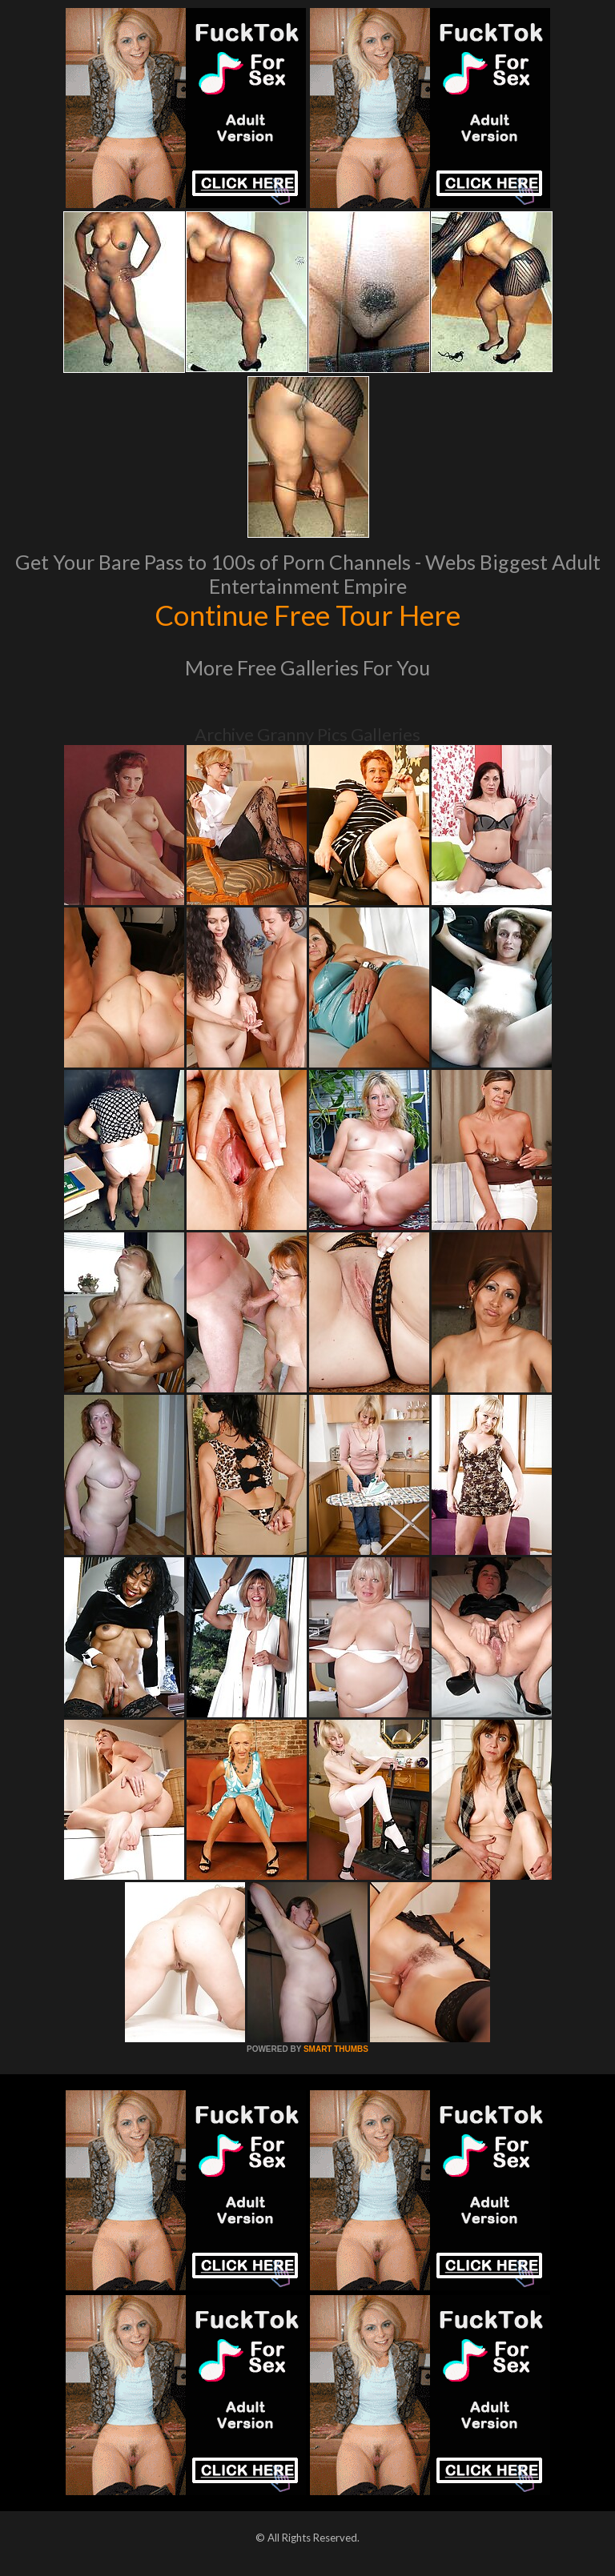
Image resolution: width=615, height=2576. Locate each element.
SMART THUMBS (335, 2049)
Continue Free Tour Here (307, 614)
